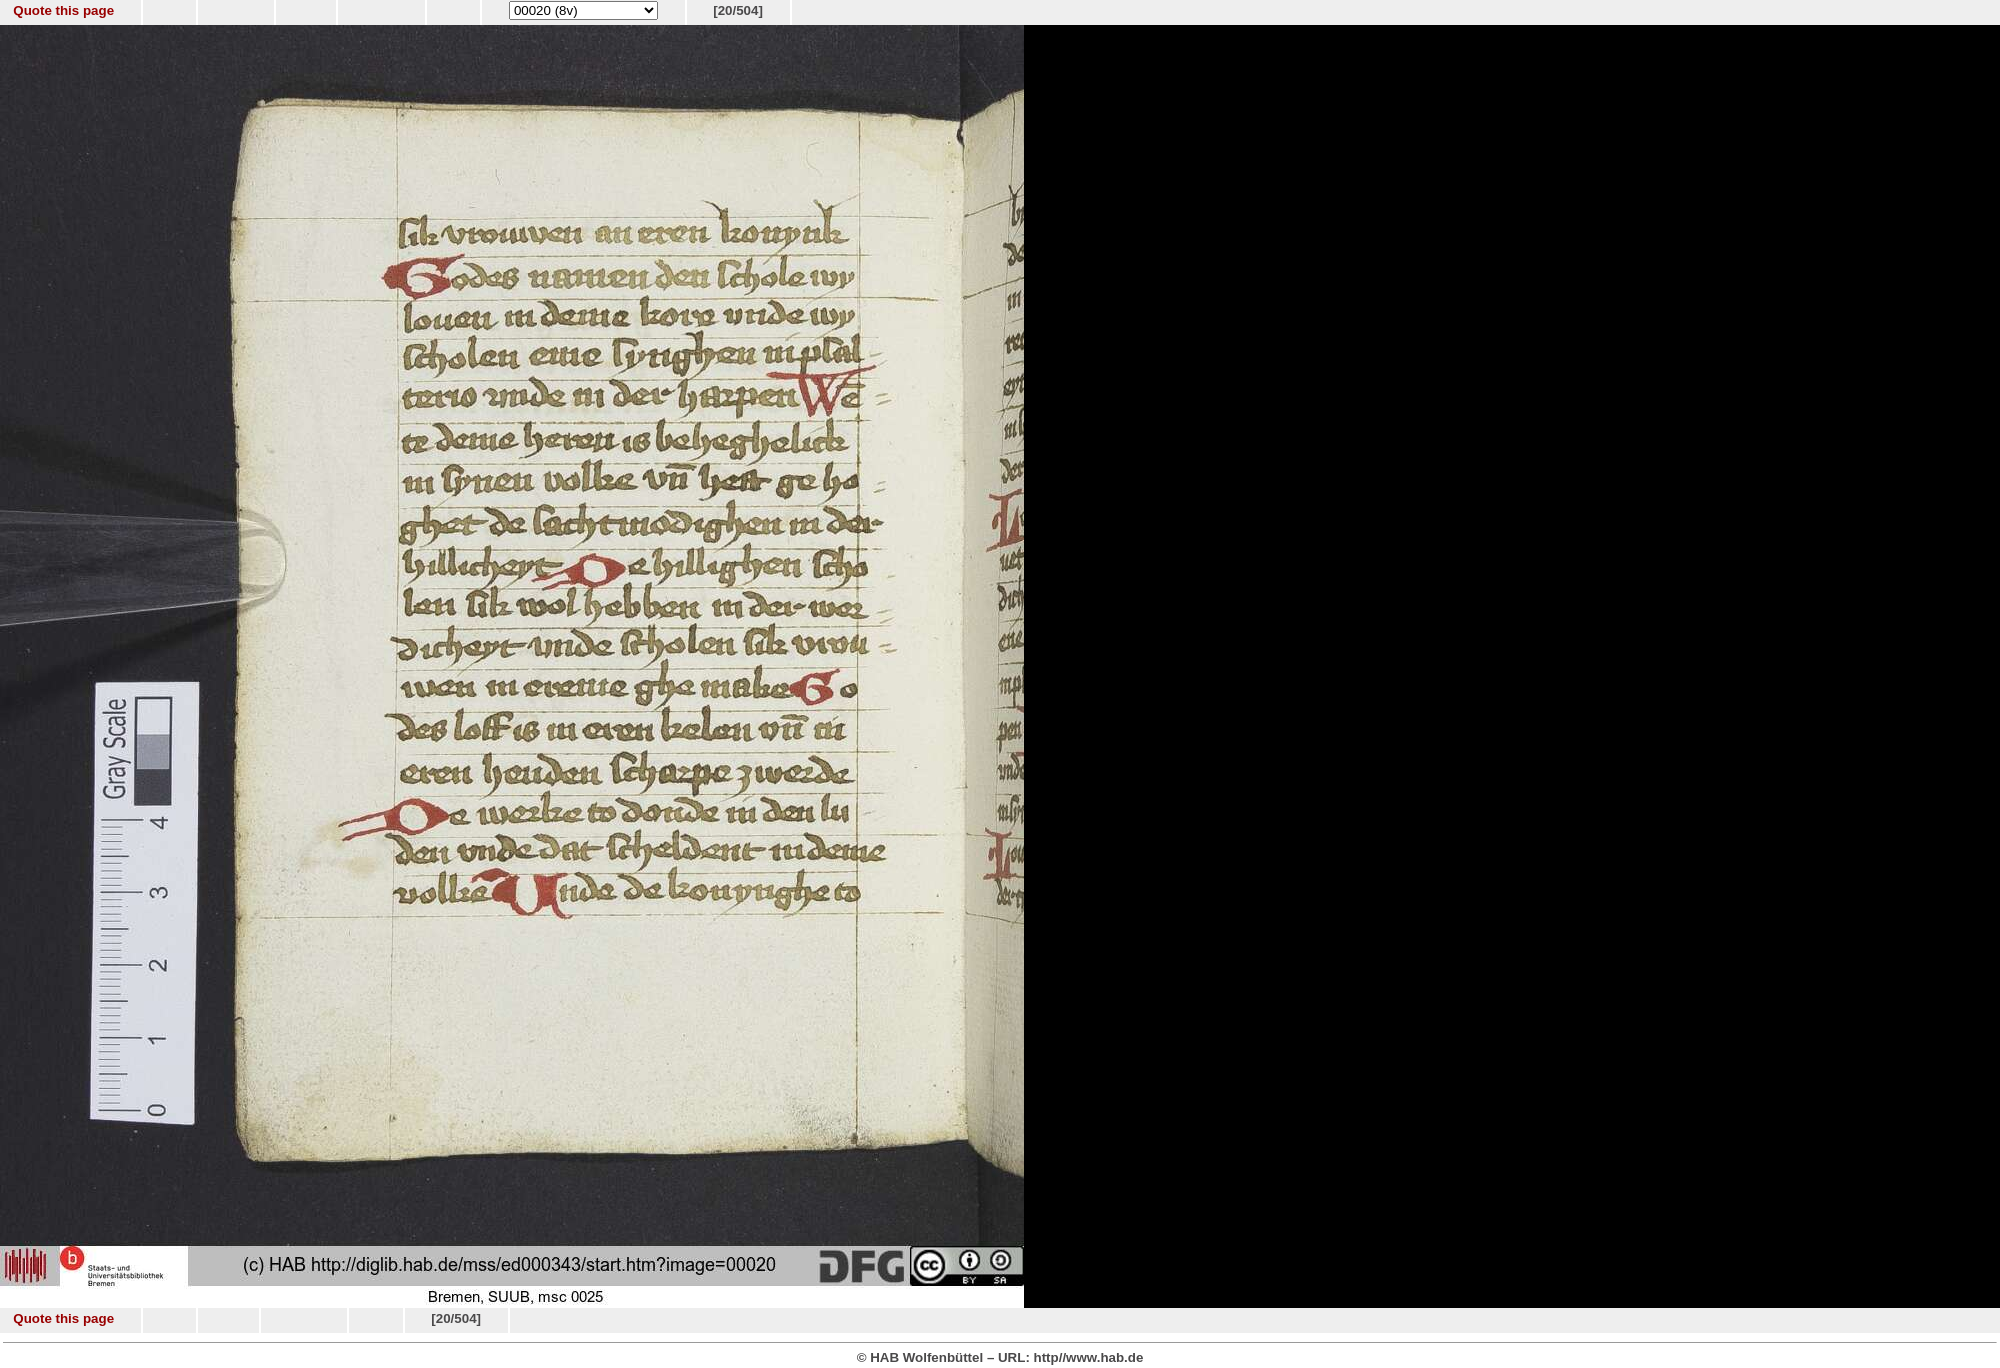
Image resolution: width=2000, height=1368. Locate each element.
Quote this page (63, 10)
